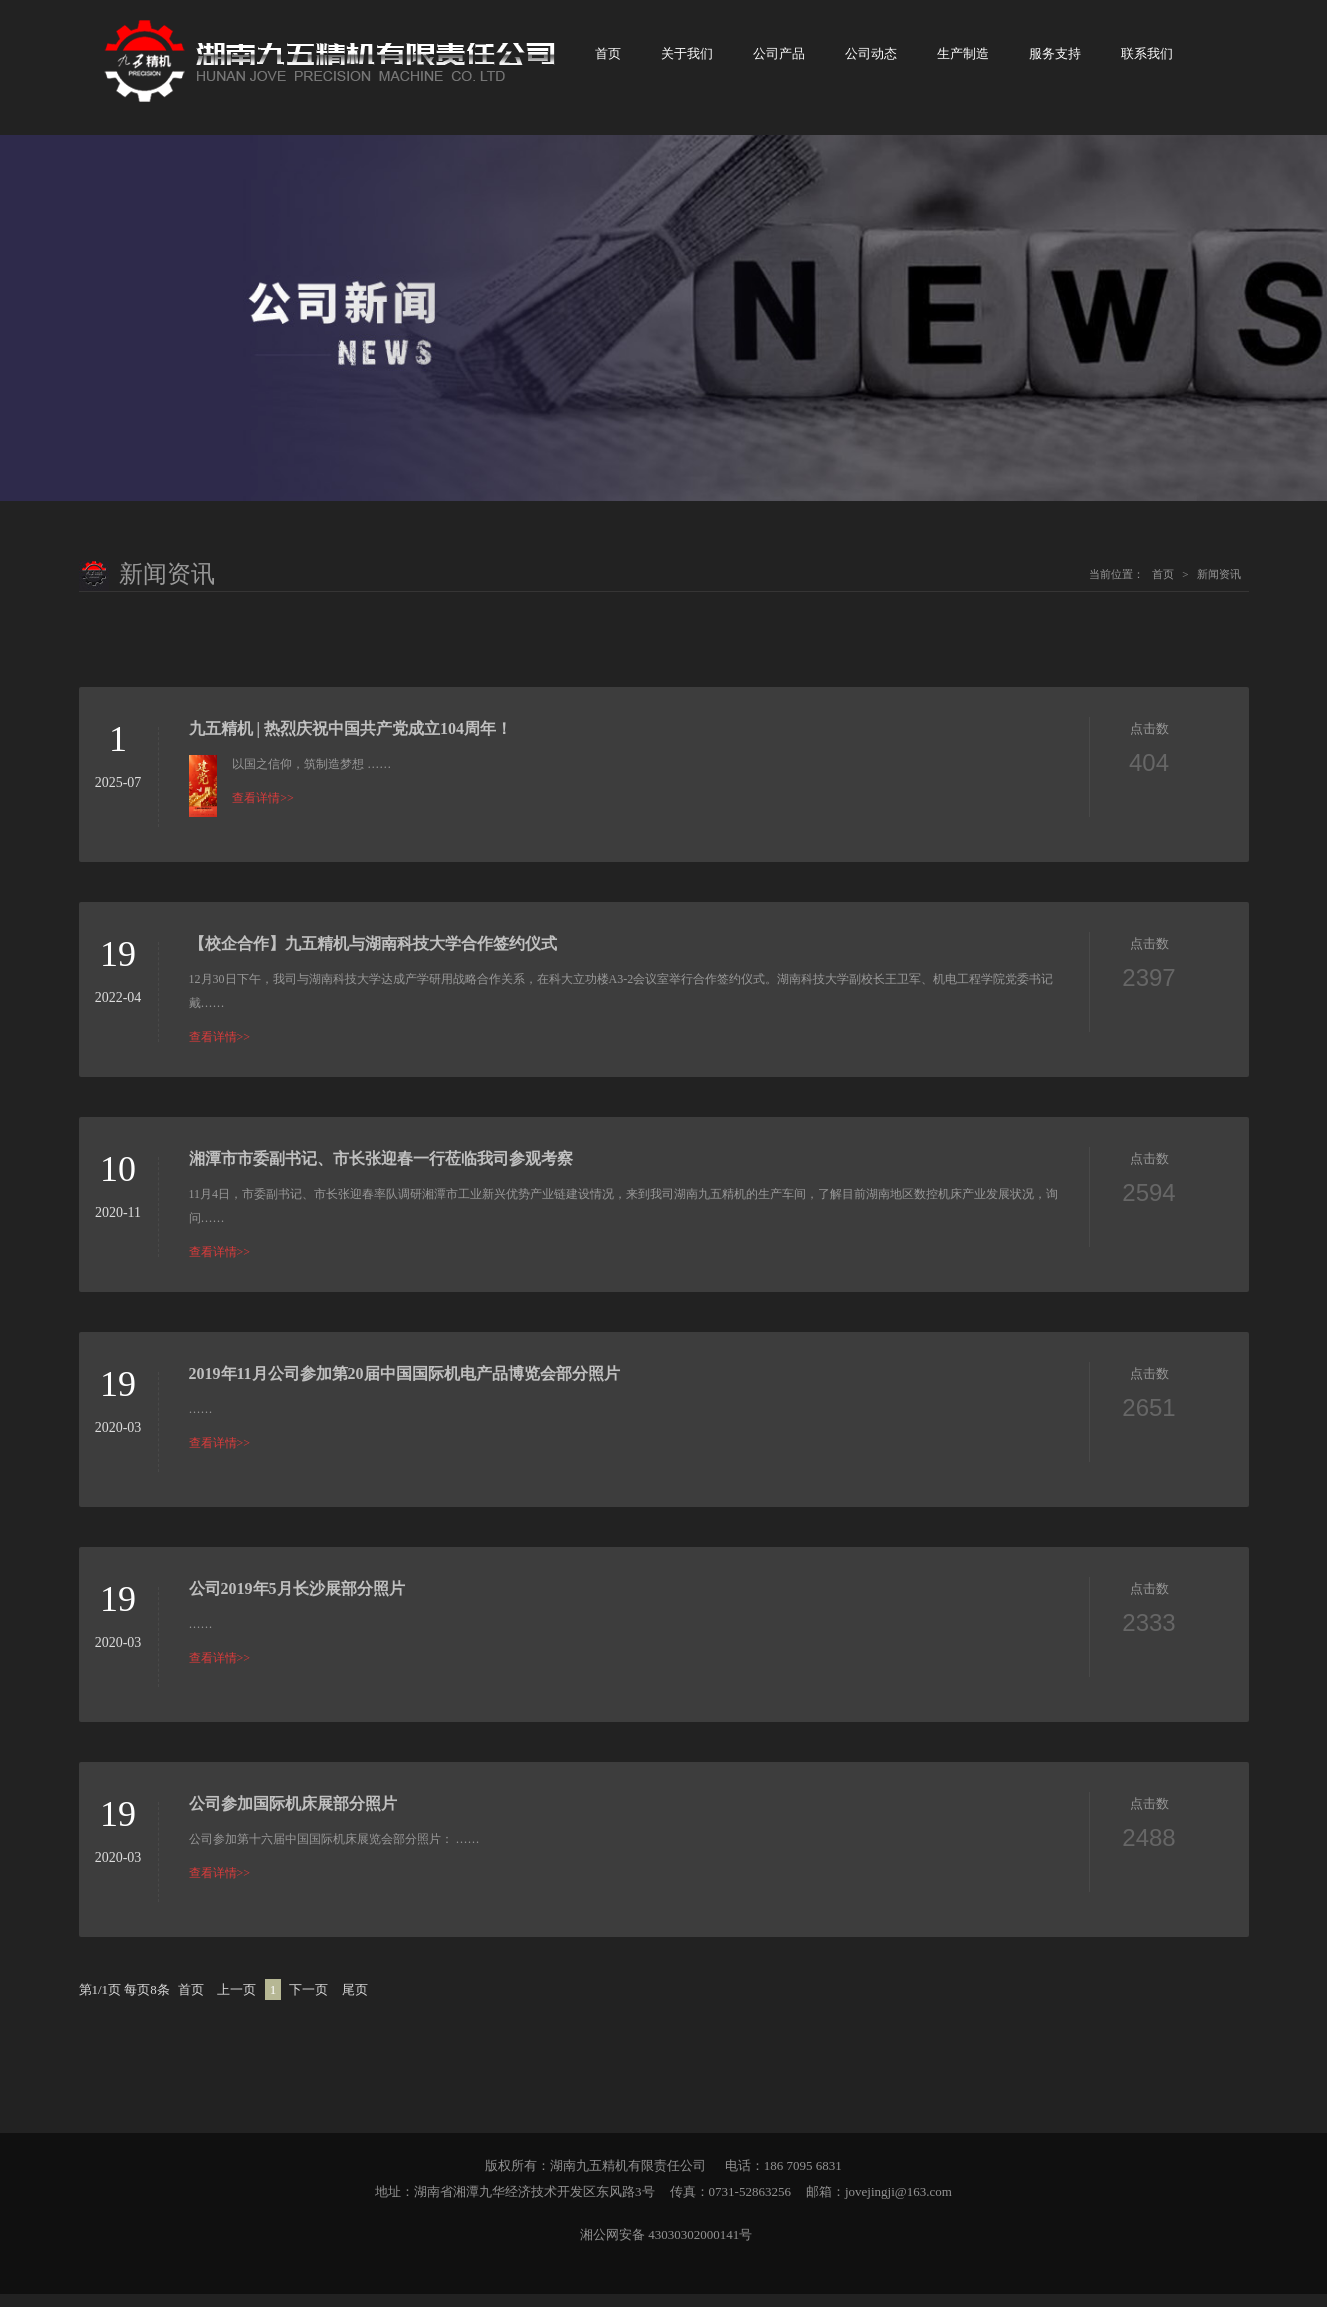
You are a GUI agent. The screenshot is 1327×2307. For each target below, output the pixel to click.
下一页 (308, 2002)
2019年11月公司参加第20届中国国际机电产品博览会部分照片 (404, 1386)
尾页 (355, 2002)
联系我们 (1147, 60)
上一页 (236, 2002)
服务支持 (1055, 60)
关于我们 (687, 60)
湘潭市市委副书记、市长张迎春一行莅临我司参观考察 (381, 1171)
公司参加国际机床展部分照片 (293, 1816)
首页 (608, 60)
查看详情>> (263, 811)
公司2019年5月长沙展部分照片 (297, 1601)
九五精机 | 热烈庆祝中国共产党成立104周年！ (351, 741)
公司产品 (779, 60)
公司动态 (871, 60)
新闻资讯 (1219, 587)
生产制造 (963, 60)
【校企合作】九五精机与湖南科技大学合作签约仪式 (373, 956)
